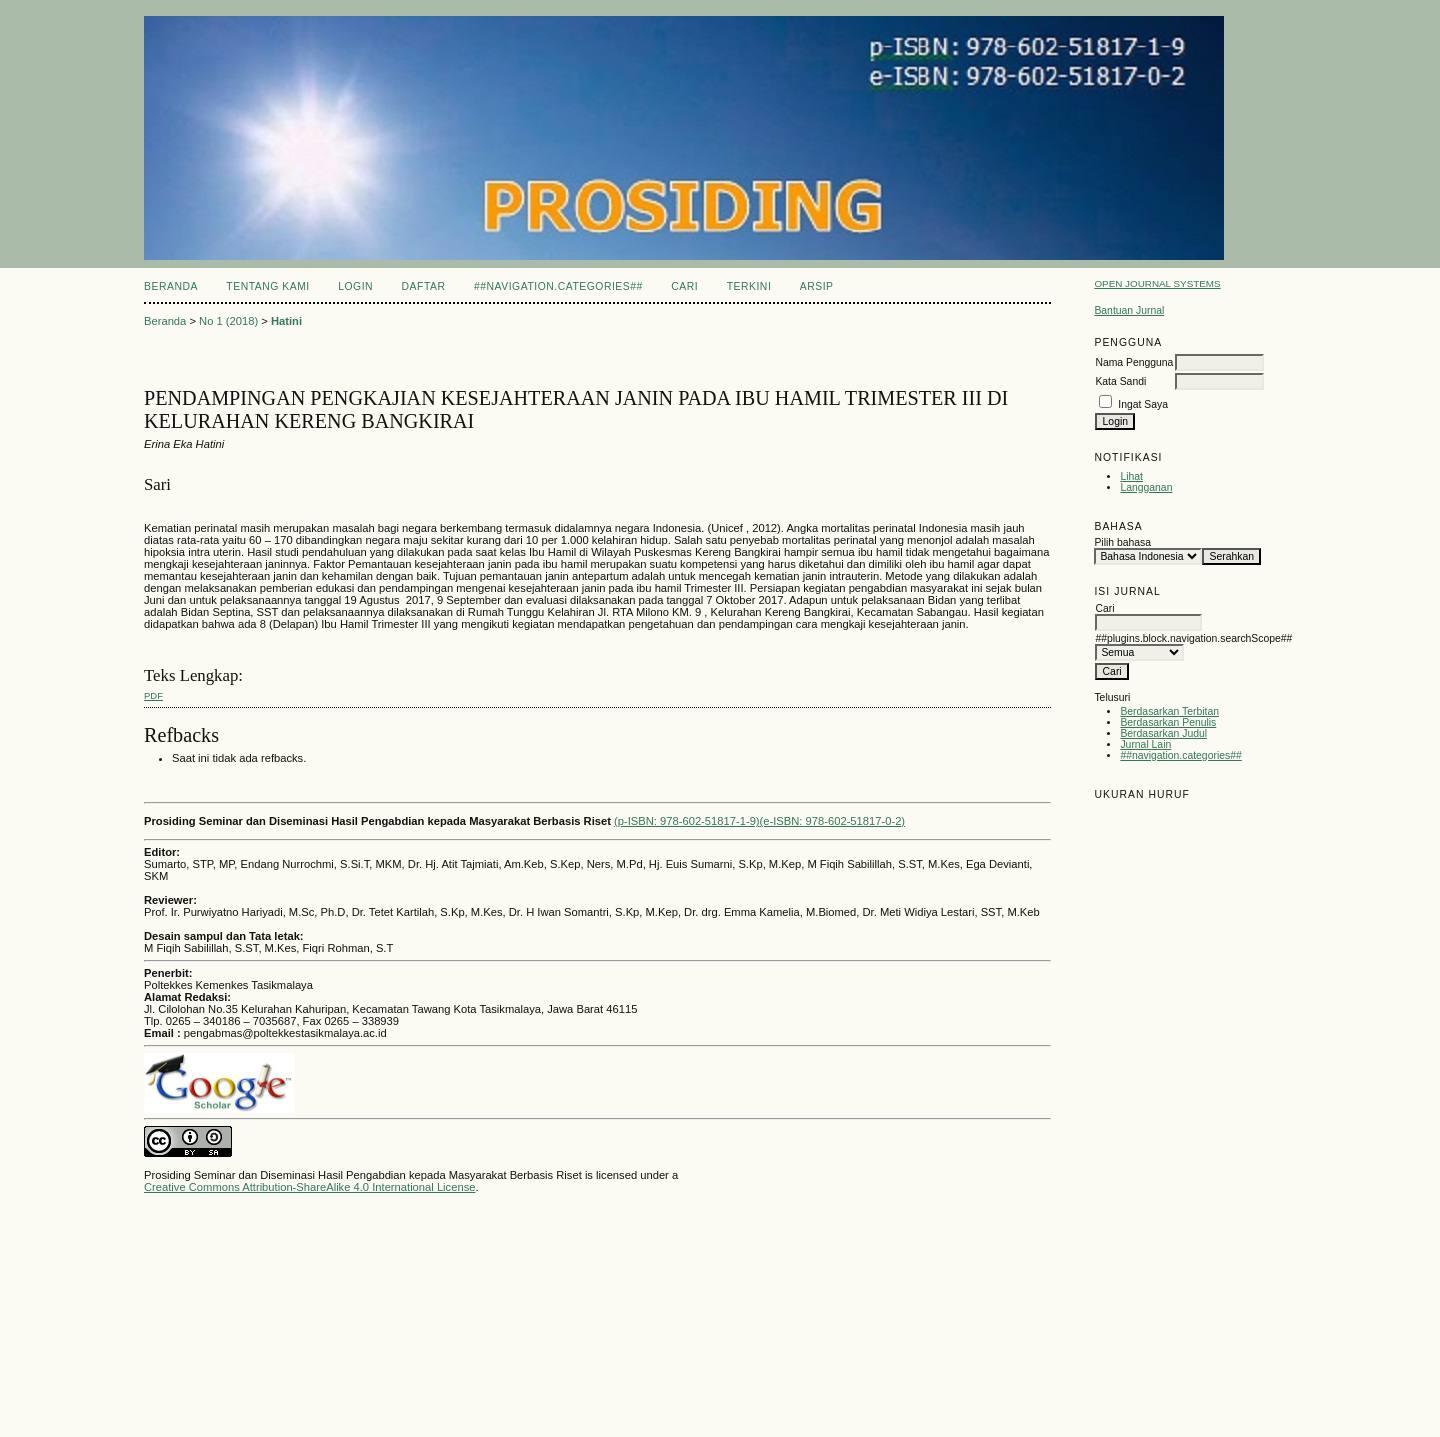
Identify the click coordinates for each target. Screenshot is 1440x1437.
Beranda (171, 286)
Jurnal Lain (1145, 744)
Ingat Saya (1143, 404)
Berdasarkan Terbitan (1169, 711)
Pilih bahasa (1122, 542)
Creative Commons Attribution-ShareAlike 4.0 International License (309, 1187)
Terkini (749, 286)
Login (355, 286)
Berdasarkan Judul (1163, 733)
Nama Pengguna (1134, 362)
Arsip (817, 286)
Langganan (1146, 487)
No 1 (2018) (228, 321)
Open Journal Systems (1157, 283)
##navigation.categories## (1180, 755)
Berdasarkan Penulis (1168, 722)
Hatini (286, 321)
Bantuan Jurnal (1129, 310)
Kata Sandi (1120, 381)
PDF (153, 695)
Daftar (424, 286)
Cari (684, 286)
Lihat (1131, 476)
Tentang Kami (267, 286)
